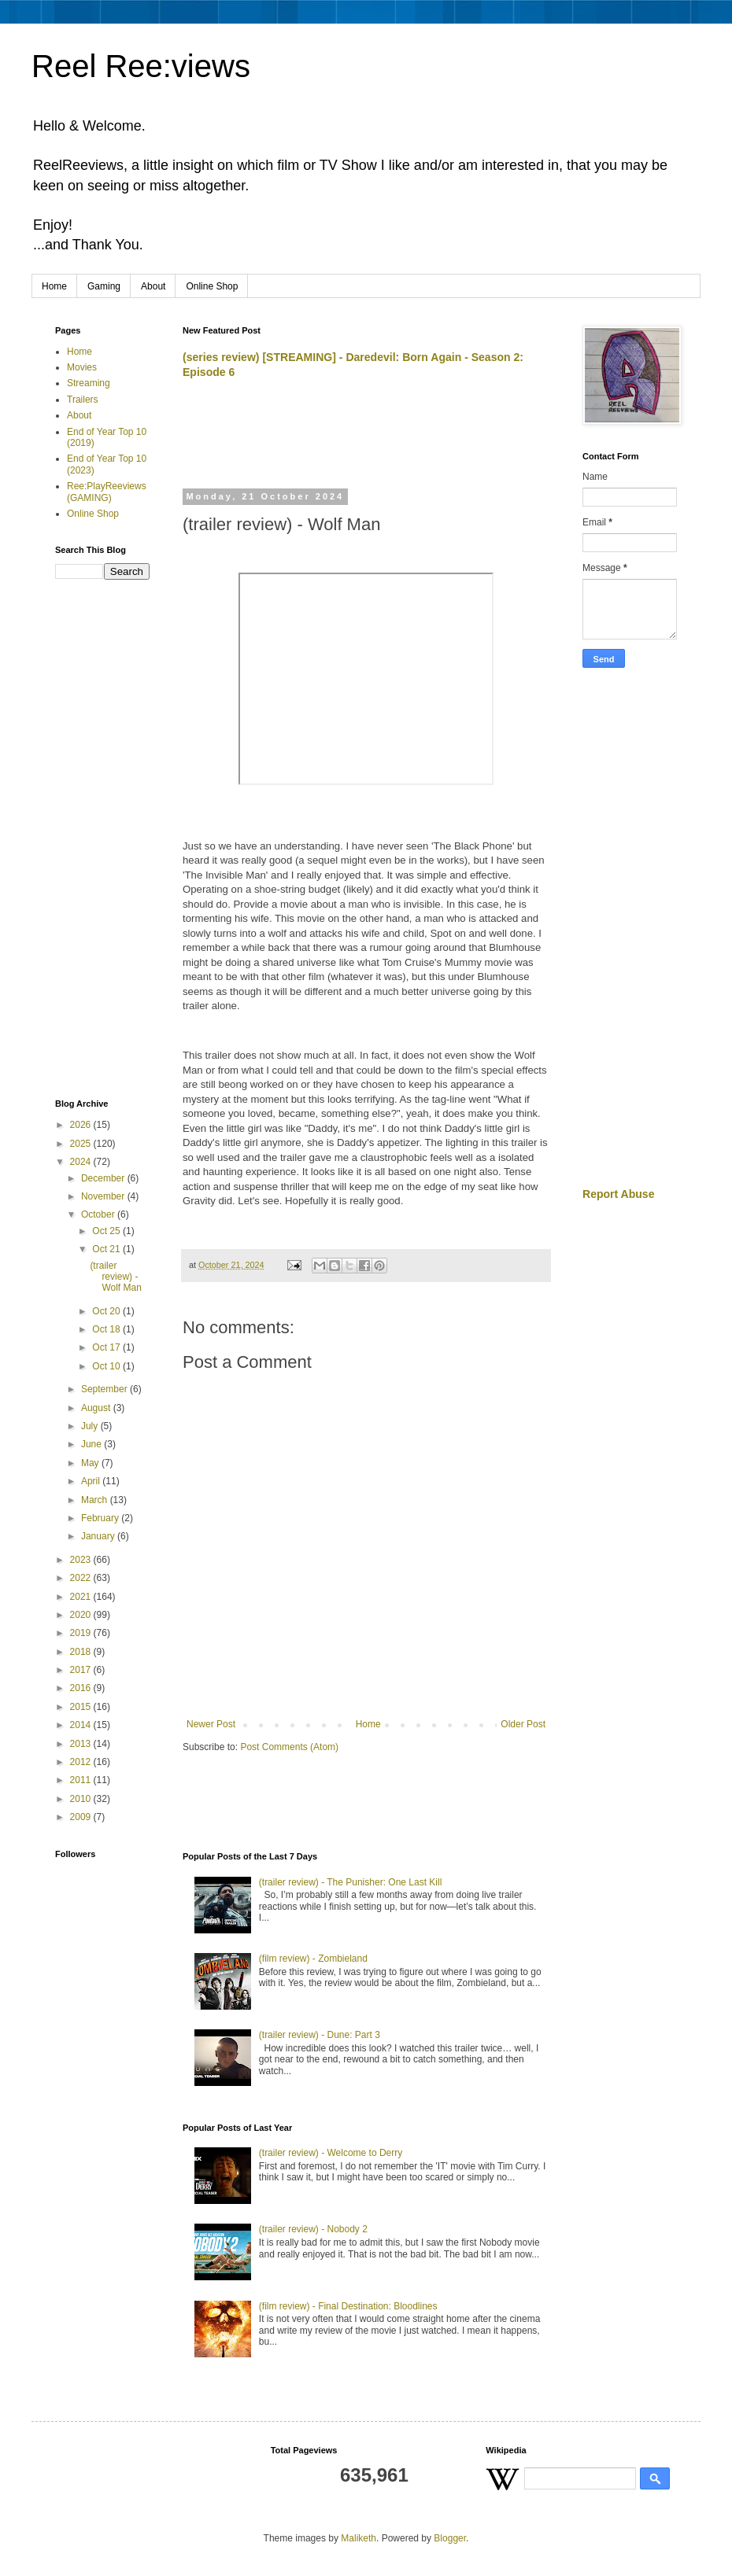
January (99, 1536)
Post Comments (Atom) (289, 1746)
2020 (82, 1614)
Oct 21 (107, 1249)
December (104, 1178)
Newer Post (211, 1724)
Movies (82, 367)
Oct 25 (107, 1230)
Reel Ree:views (140, 66)
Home (54, 286)
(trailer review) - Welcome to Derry (330, 2152)
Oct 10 (107, 1366)
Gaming (103, 286)
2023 (82, 1559)
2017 (82, 1669)
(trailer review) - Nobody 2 (313, 2229)
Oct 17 (107, 1347)
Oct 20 (107, 1311)
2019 (82, 1632)
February (101, 1518)
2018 (82, 1651)
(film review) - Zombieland (313, 1958)
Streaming (88, 383)
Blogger (450, 2538)
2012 (82, 1761)
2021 (82, 1596)
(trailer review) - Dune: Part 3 (319, 2034)
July (91, 1426)
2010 (82, 1798)
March (95, 1499)
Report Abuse (618, 1194)
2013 (82, 1743)
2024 (82, 1161)
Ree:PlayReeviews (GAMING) (106, 492)
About (153, 286)
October (99, 1214)
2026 (82, 1124)
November (104, 1196)
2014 (82, 1724)
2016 (82, 1687)
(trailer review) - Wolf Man (115, 1277)
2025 (82, 1143)
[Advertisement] (367, 441)
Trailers (82, 399)
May (91, 1463)
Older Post (523, 1724)
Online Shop (212, 286)
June (92, 1444)
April (91, 1481)
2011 (82, 1780)
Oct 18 (107, 1329)
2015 (82, 1706)
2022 (82, 1577)
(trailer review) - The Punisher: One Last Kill (350, 1882)
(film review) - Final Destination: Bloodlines (348, 2306)
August (97, 1407)
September (105, 1389)
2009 (82, 1816)
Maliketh (358, 2538)
